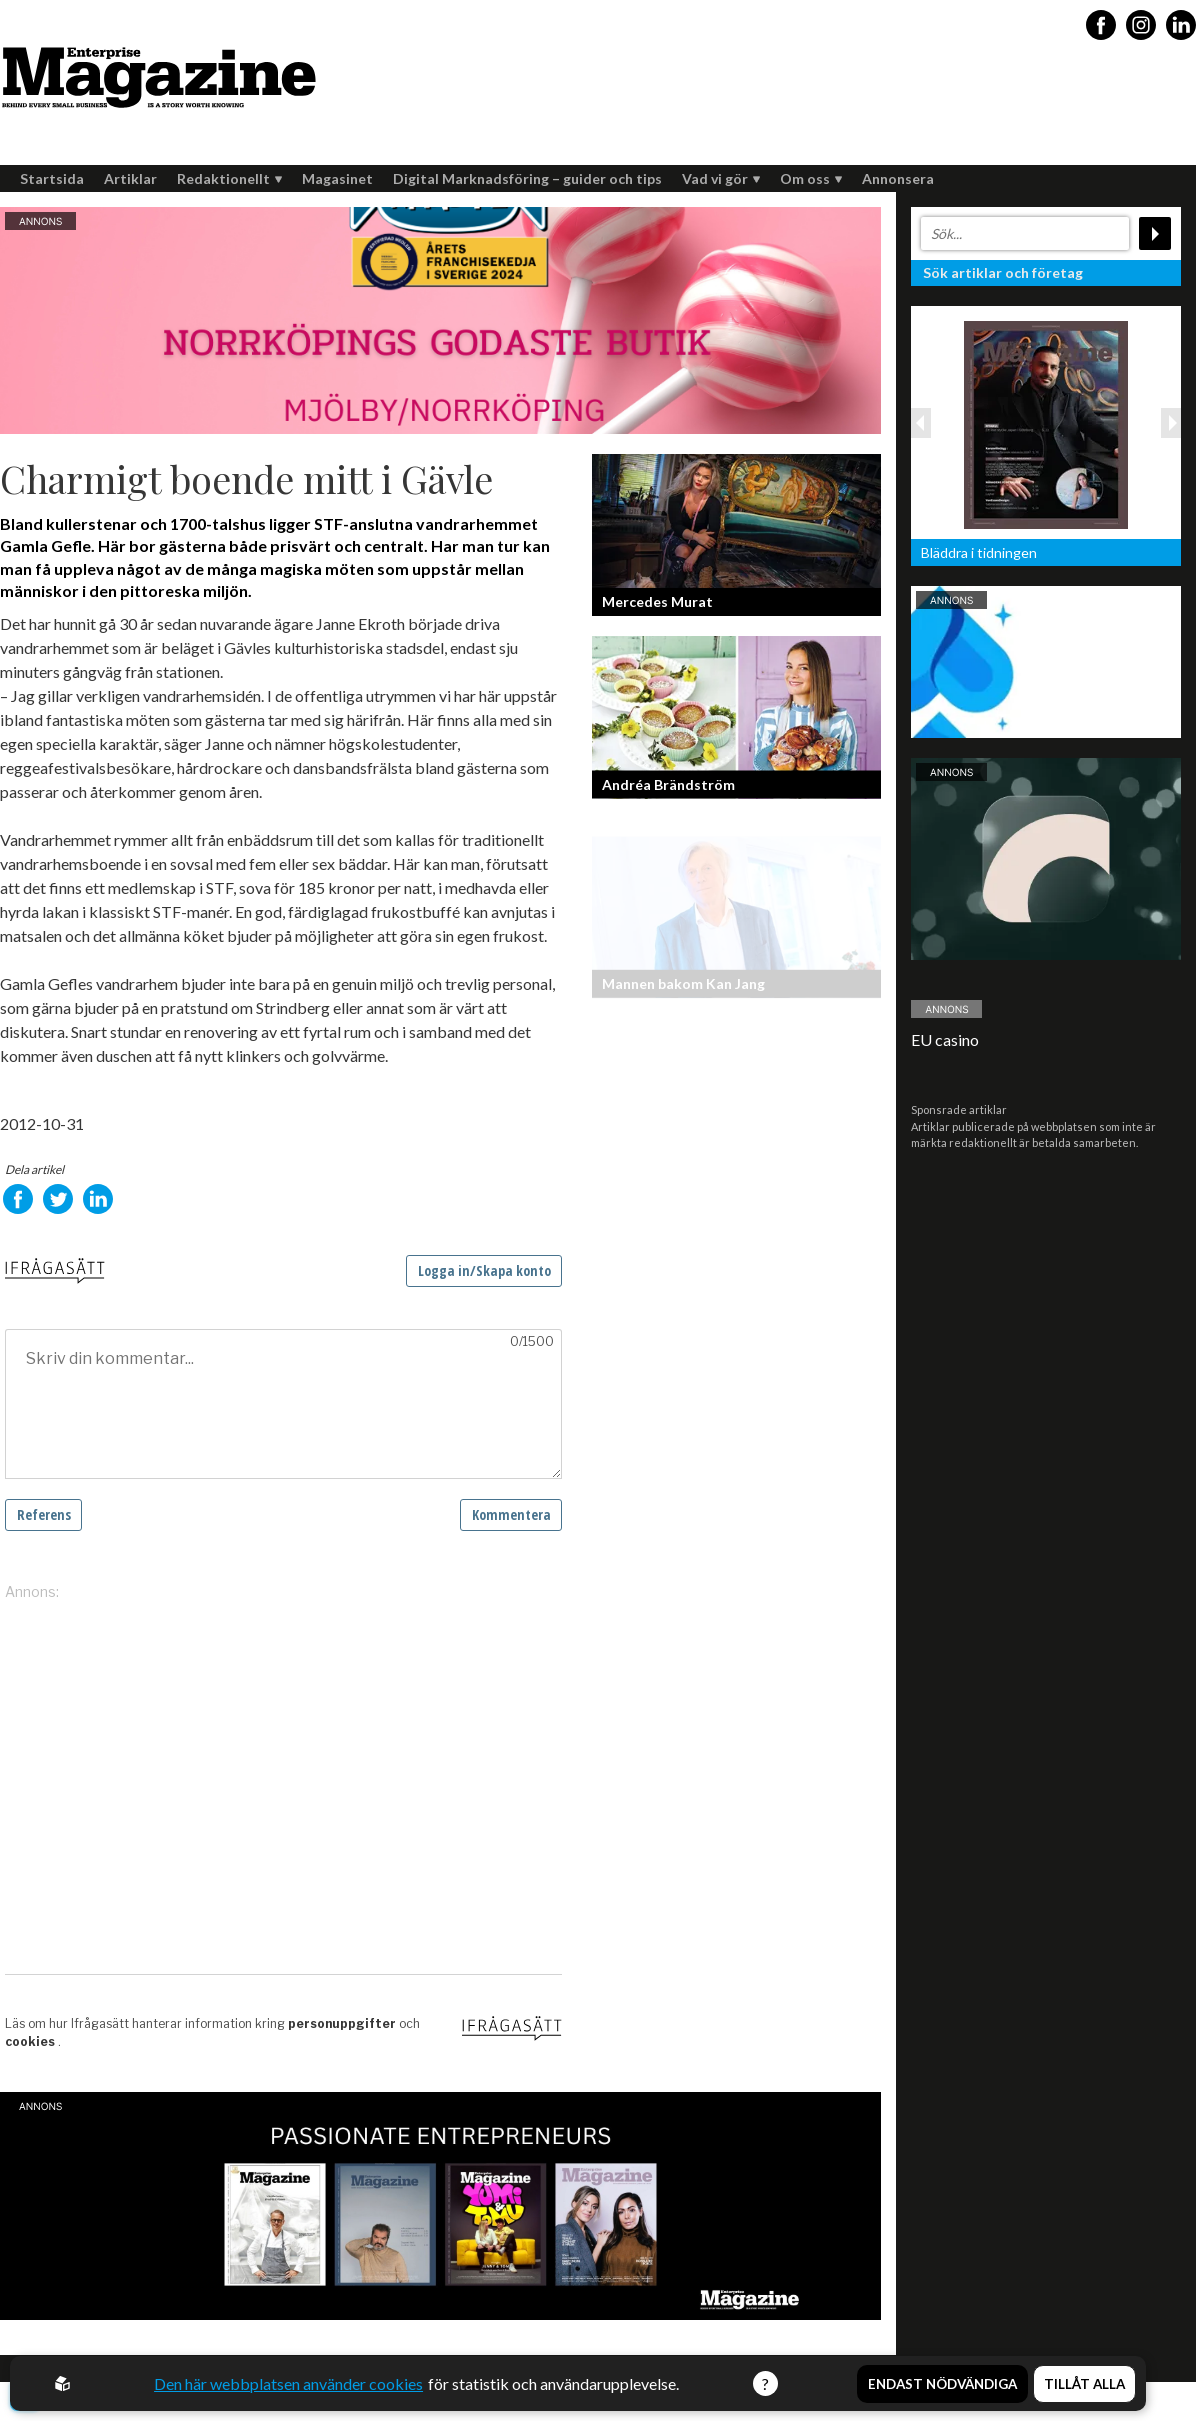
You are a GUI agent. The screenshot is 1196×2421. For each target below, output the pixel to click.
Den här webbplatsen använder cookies (288, 2383)
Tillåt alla (1084, 2384)
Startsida (52, 178)
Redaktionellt (229, 178)
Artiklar (130, 178)
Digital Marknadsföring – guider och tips (527, 178)
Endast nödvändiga (942, 2384)
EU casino (945, 1039)
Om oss (811, 178)
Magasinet (337, 178)
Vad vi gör (721, 178)
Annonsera (898, 178)
